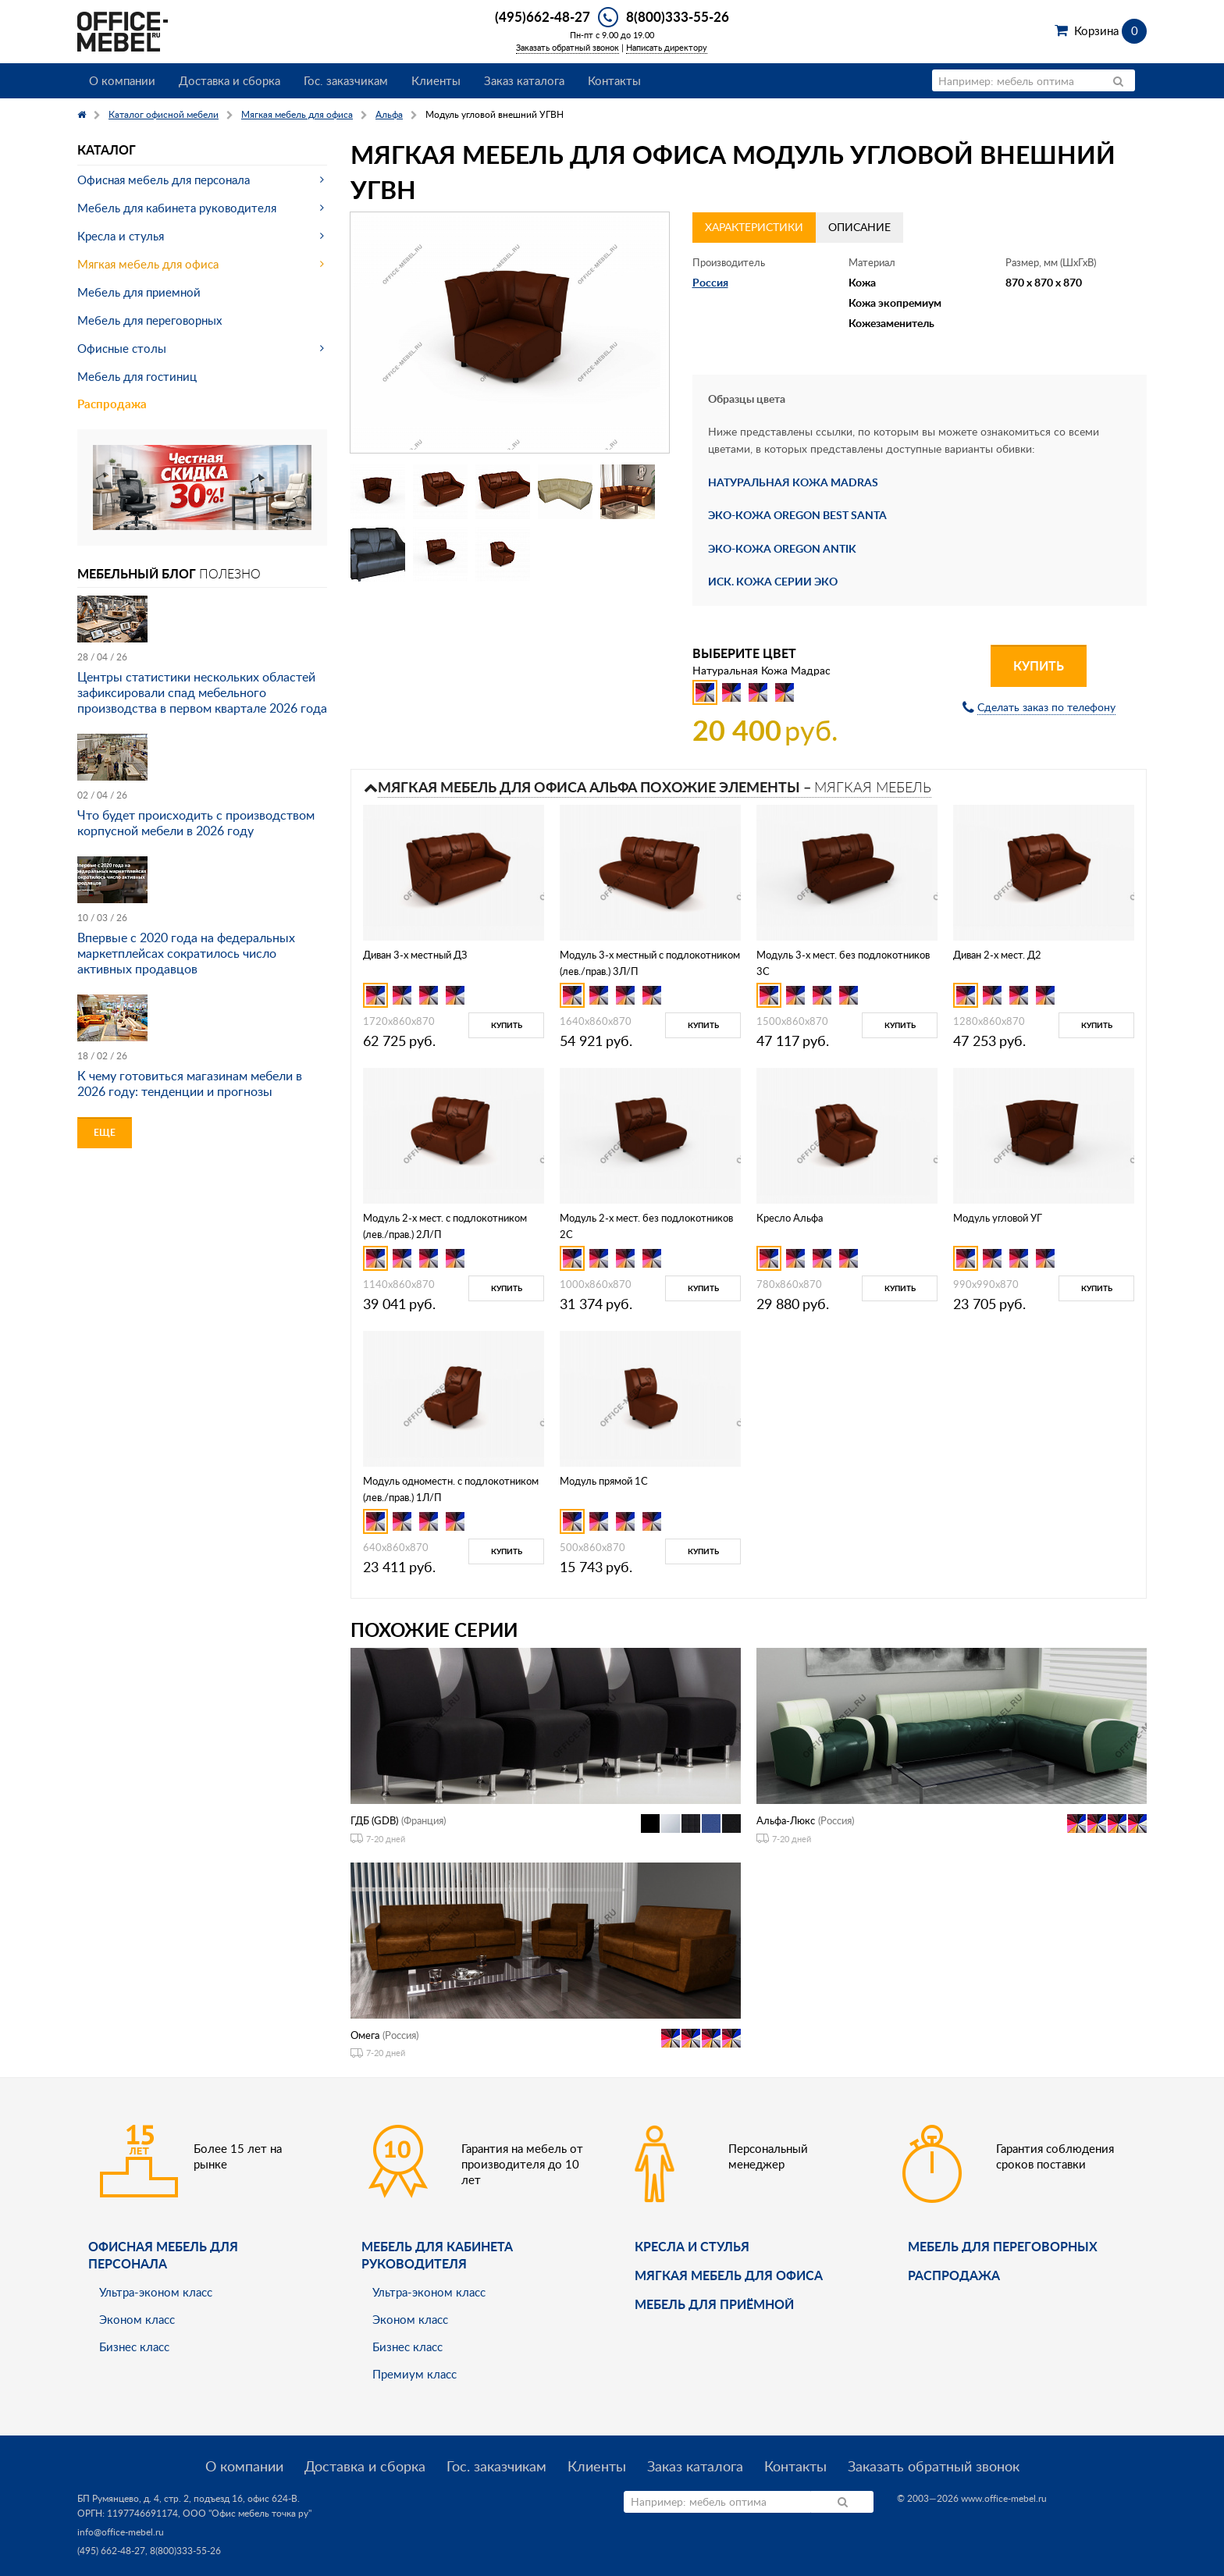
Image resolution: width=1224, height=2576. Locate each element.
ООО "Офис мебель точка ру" (247, 2513)
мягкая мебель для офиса (729, 2275)
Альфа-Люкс (785, 1820)
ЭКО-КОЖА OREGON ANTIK (782, 548)
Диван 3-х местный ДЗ (415, 955)
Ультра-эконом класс (155, 2292)
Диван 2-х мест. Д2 (997, 955)
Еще (105, 1132)
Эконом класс (137, 2319)
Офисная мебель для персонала (163, 179)
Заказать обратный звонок (567, 47)
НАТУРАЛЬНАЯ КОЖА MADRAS (793, 482)
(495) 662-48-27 (111, 2550)
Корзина (1110, 30)
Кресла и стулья (120, 236)
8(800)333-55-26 (677, 16)
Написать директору (666, 47)
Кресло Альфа (789, 1218)
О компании (122, 80)
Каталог (106, 149)
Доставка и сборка (229, 80)
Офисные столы (121, 348)
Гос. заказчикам (346, 80)
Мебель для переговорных (149, 320)
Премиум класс (414, 2374)
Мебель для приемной (139, 292)
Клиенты (436, 80)
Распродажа (112, 404)
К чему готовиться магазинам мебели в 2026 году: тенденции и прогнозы (189, 1083)
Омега (364, 2035)
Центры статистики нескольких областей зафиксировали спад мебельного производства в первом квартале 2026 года (202, 692)
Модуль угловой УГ (997, 1218)
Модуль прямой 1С (604, 1481)
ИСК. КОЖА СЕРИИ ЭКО (773, 581)
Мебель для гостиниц (137, 376)
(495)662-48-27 (542, 16)
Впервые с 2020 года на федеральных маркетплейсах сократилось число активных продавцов (186, 953)
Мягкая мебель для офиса (148, 264)
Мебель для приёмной (714, 2304)
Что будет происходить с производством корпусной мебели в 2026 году (196, 822)
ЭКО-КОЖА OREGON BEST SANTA (797, 514)
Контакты (614, 80)
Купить (1038, 665)
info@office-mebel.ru (120, 2532)
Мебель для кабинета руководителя (176, 207)
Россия (710, 282)
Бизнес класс (134, 2346)
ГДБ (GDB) (374, 1820)
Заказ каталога (524, 80)
